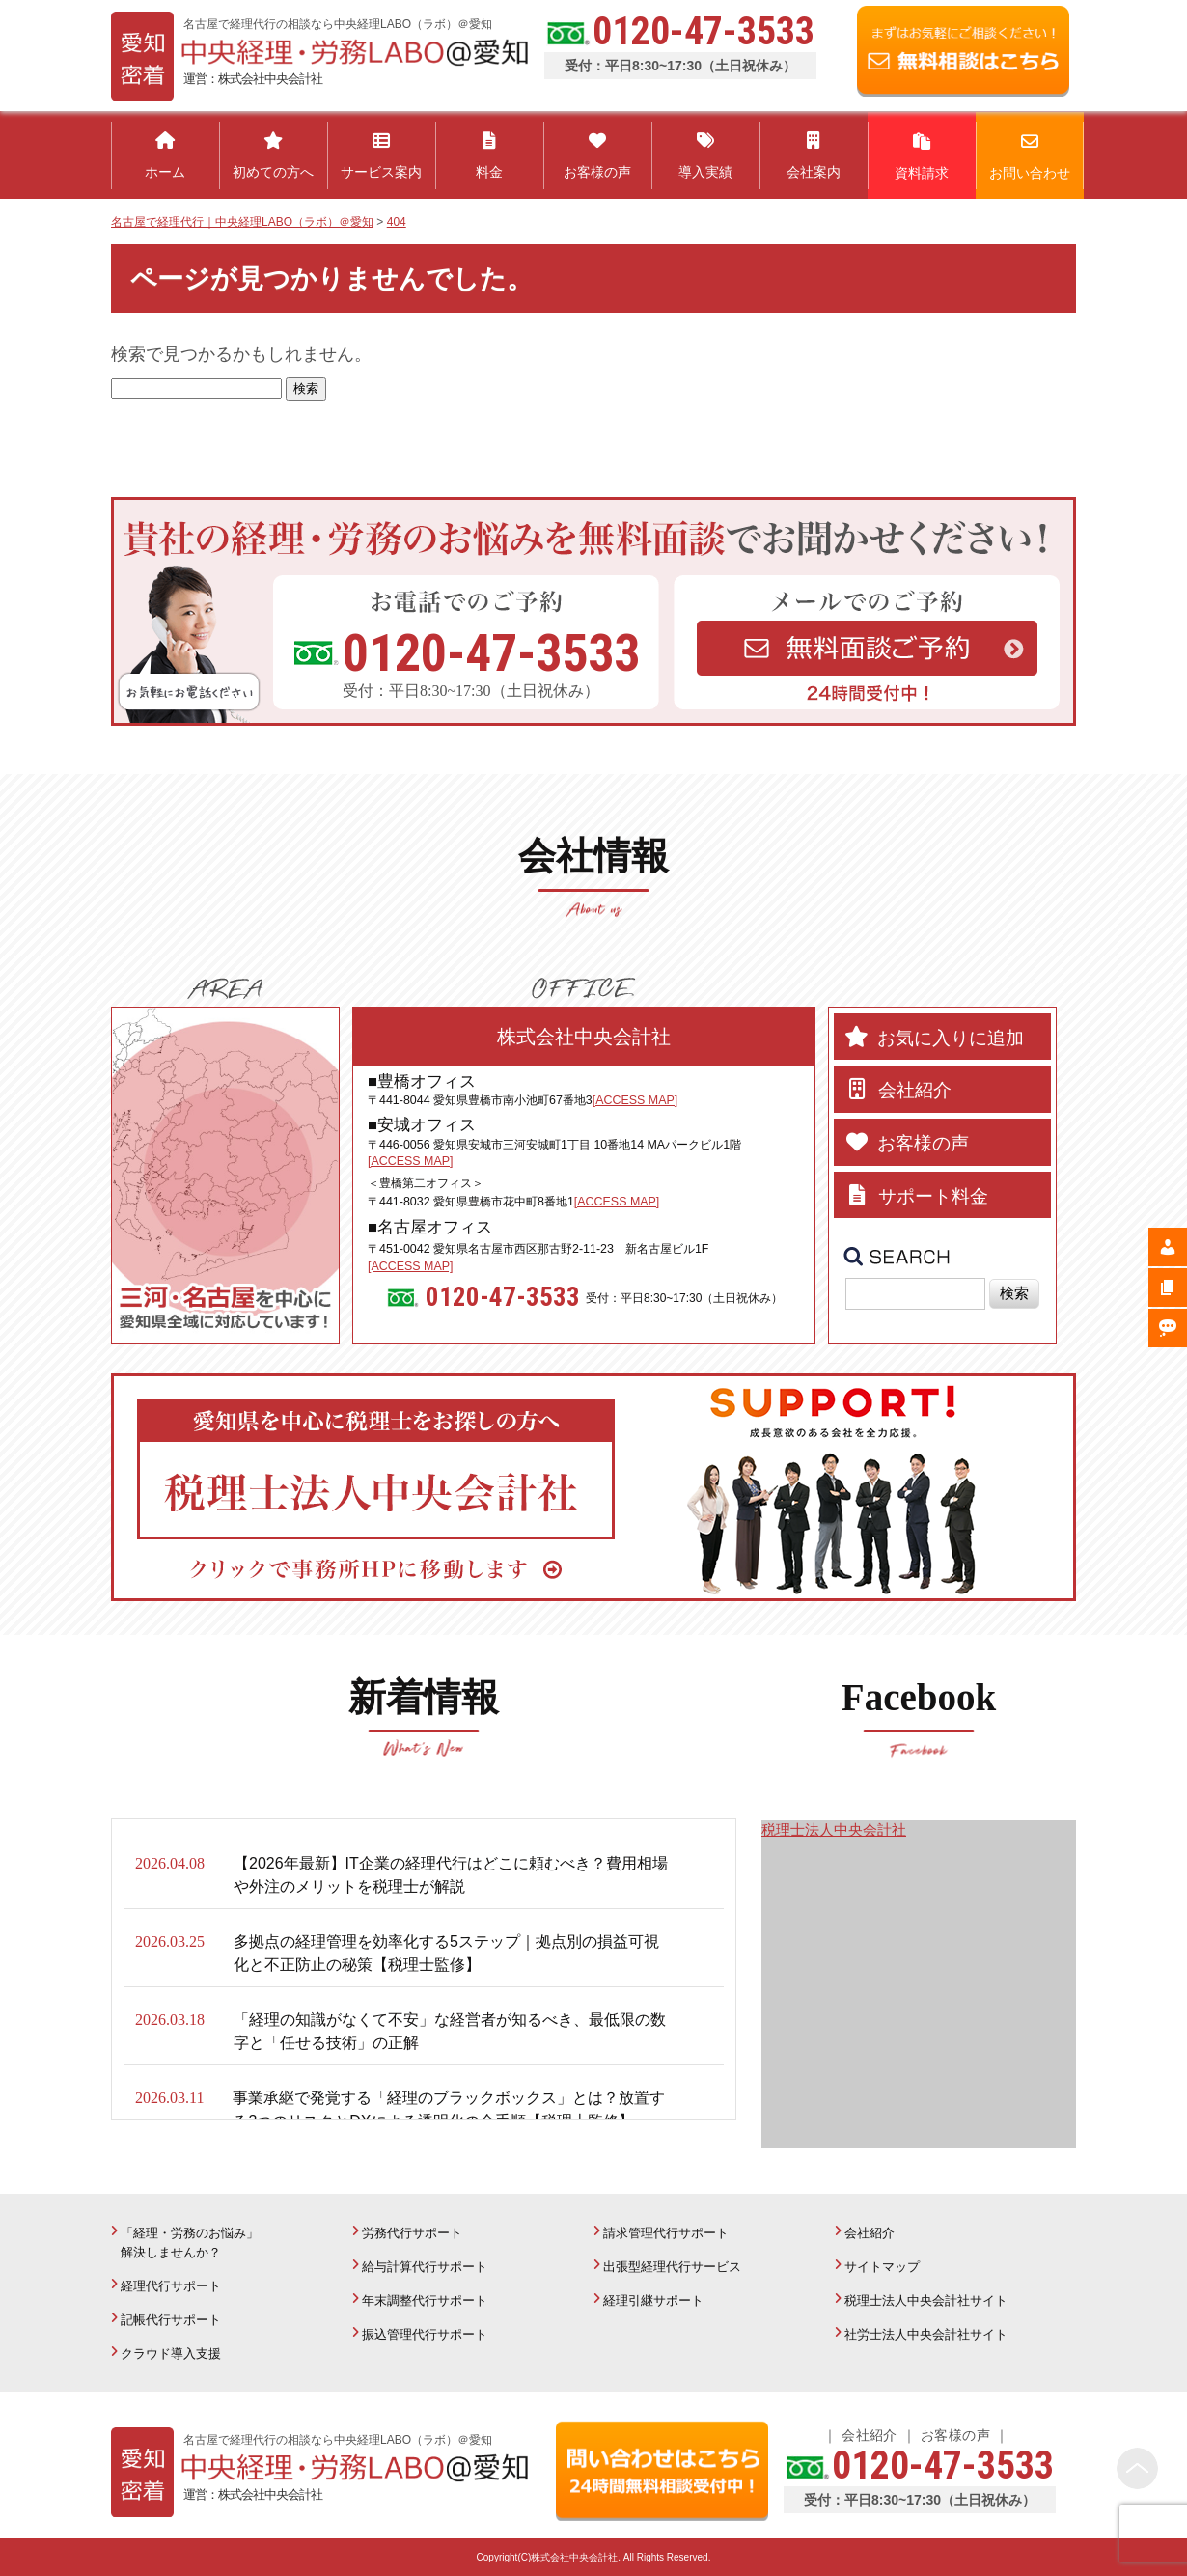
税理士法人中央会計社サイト (926, 2300)
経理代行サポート (171, 2286)
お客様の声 (955, 2435)
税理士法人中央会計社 (833, 1829)
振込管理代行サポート (424, 2334)
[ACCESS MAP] (635, 1100)
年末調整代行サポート (424, 2300)
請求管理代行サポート (666, 2233)
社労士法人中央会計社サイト (926, 2334)
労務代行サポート (412, 2233)
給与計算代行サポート (424, 2266)
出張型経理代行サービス (672, 2266)
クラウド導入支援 (171, 2353)
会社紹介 (869, 2233)
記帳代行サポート (171, 2320)
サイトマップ (882, 2266)
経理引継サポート (653, 2300)
